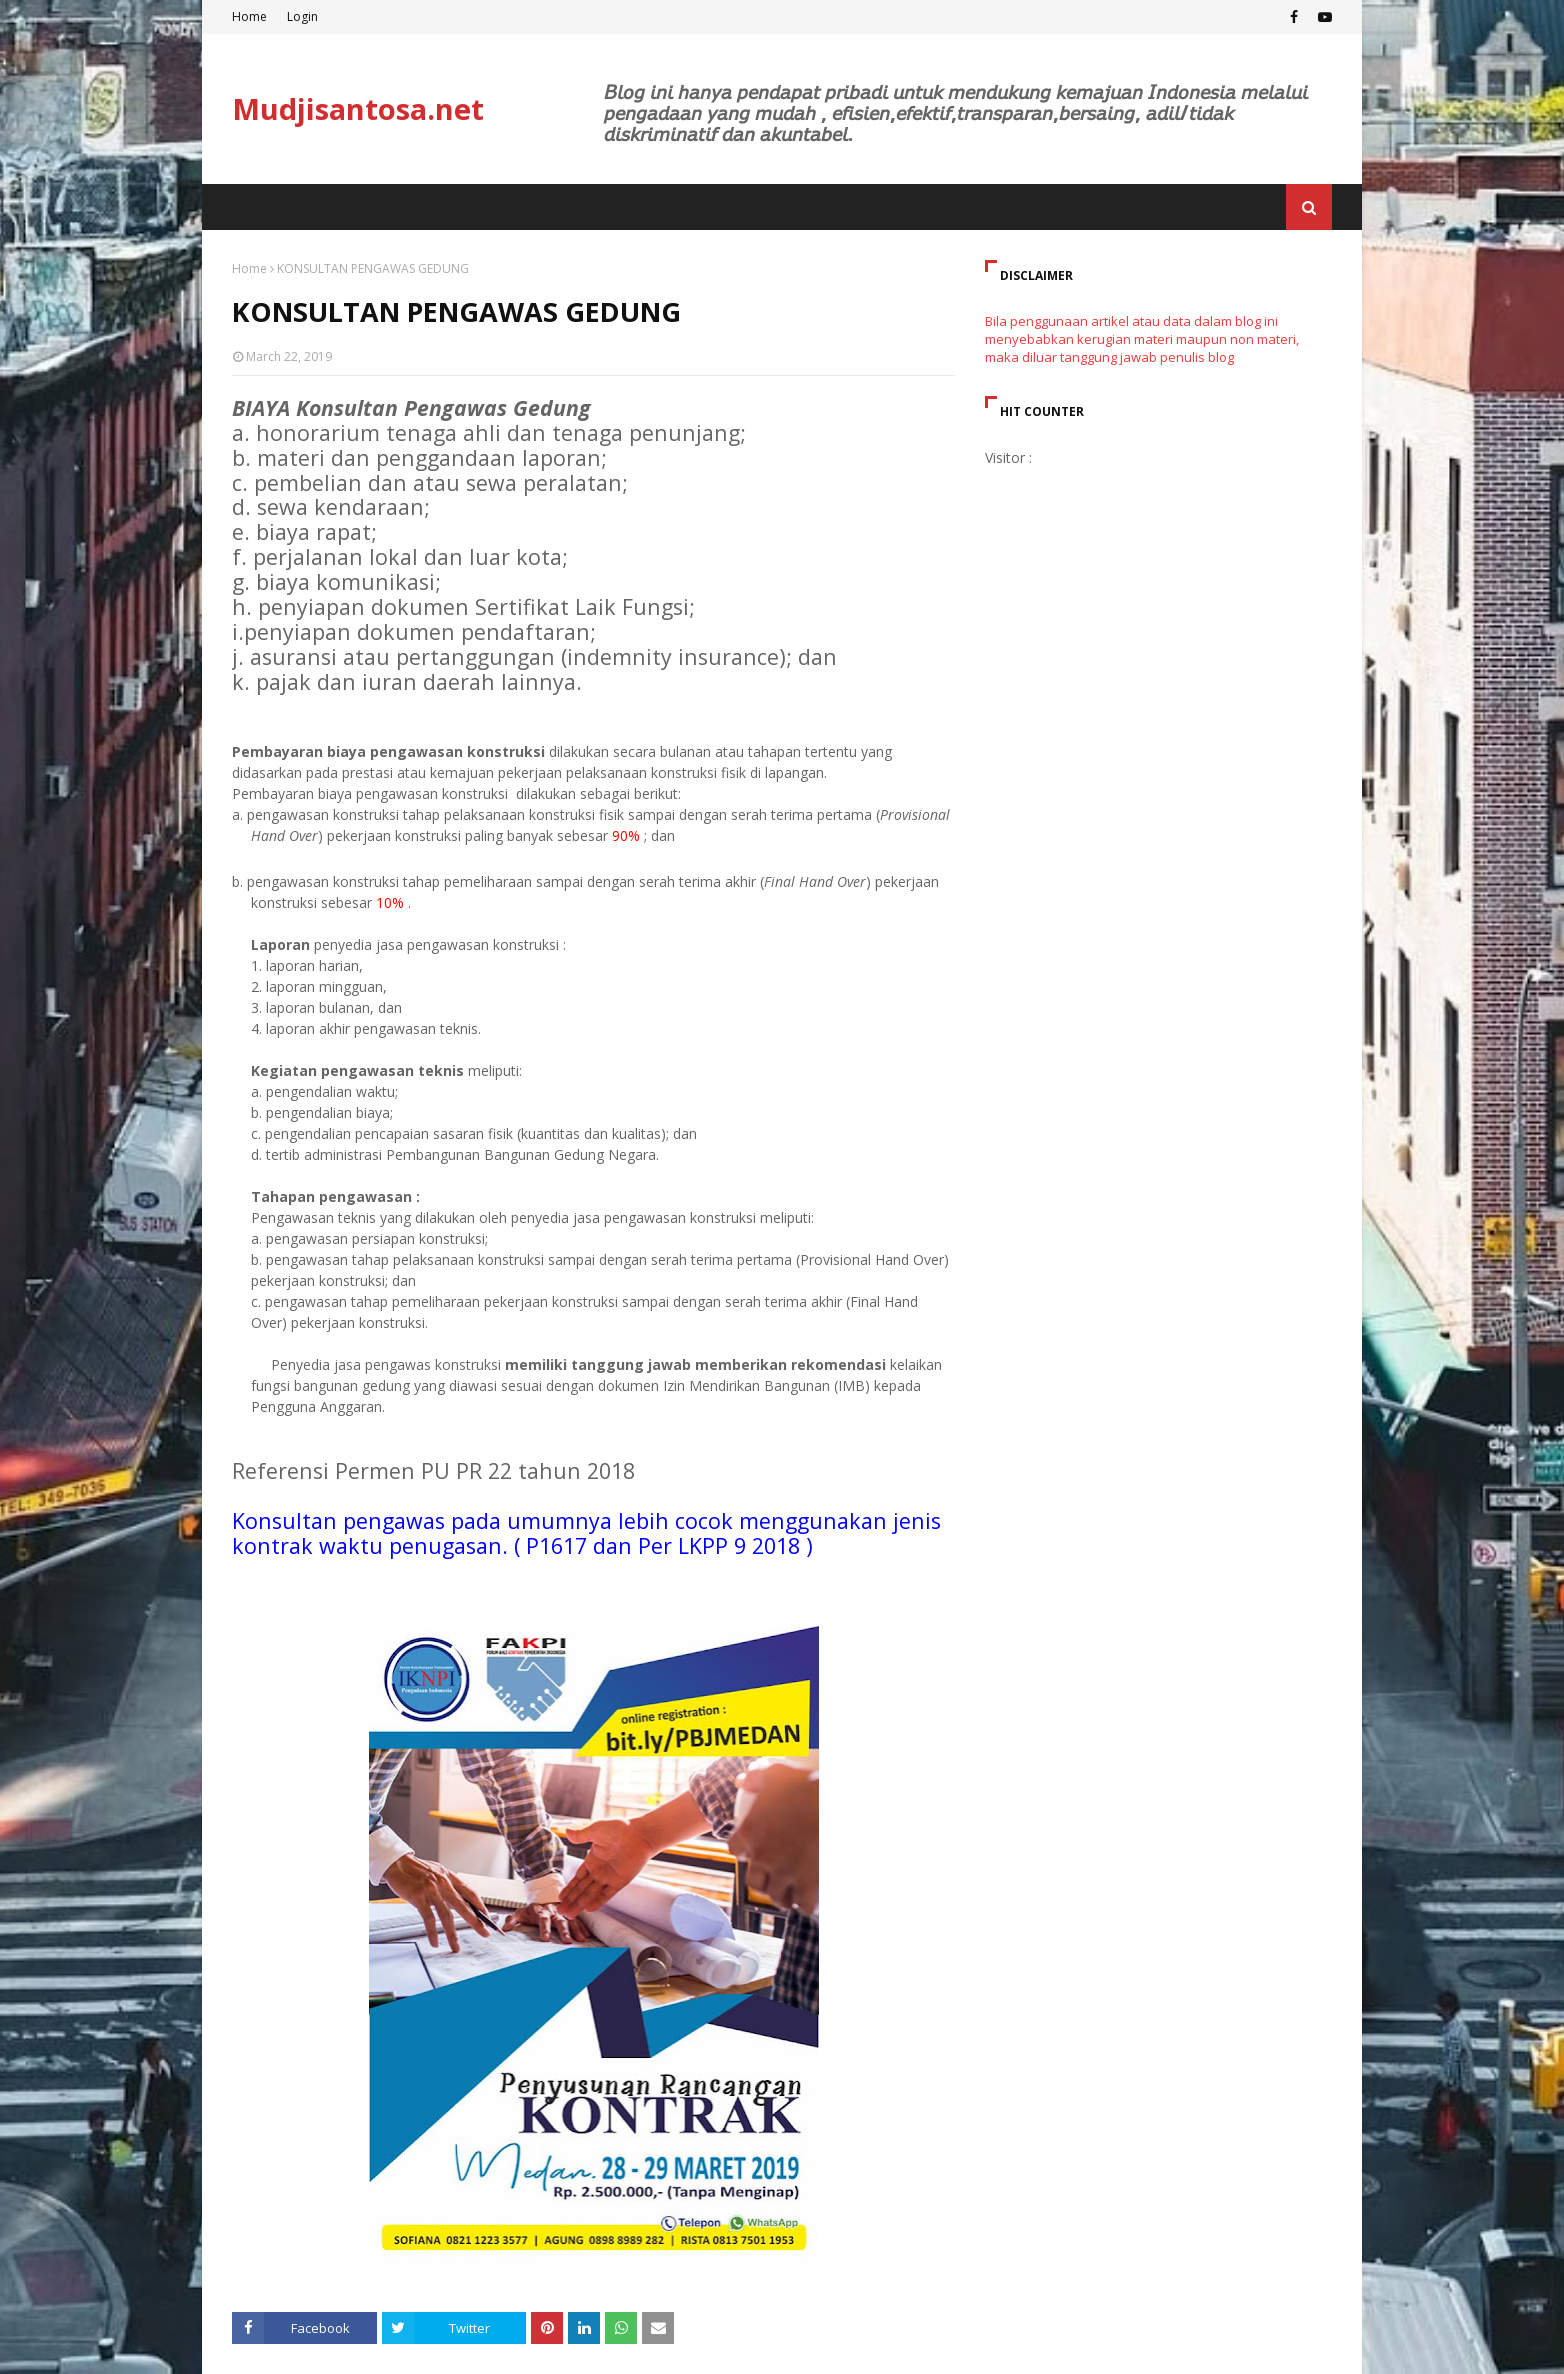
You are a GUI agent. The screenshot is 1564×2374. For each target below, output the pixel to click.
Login (302, 16)
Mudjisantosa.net (358, 108)
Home (249, 16)
